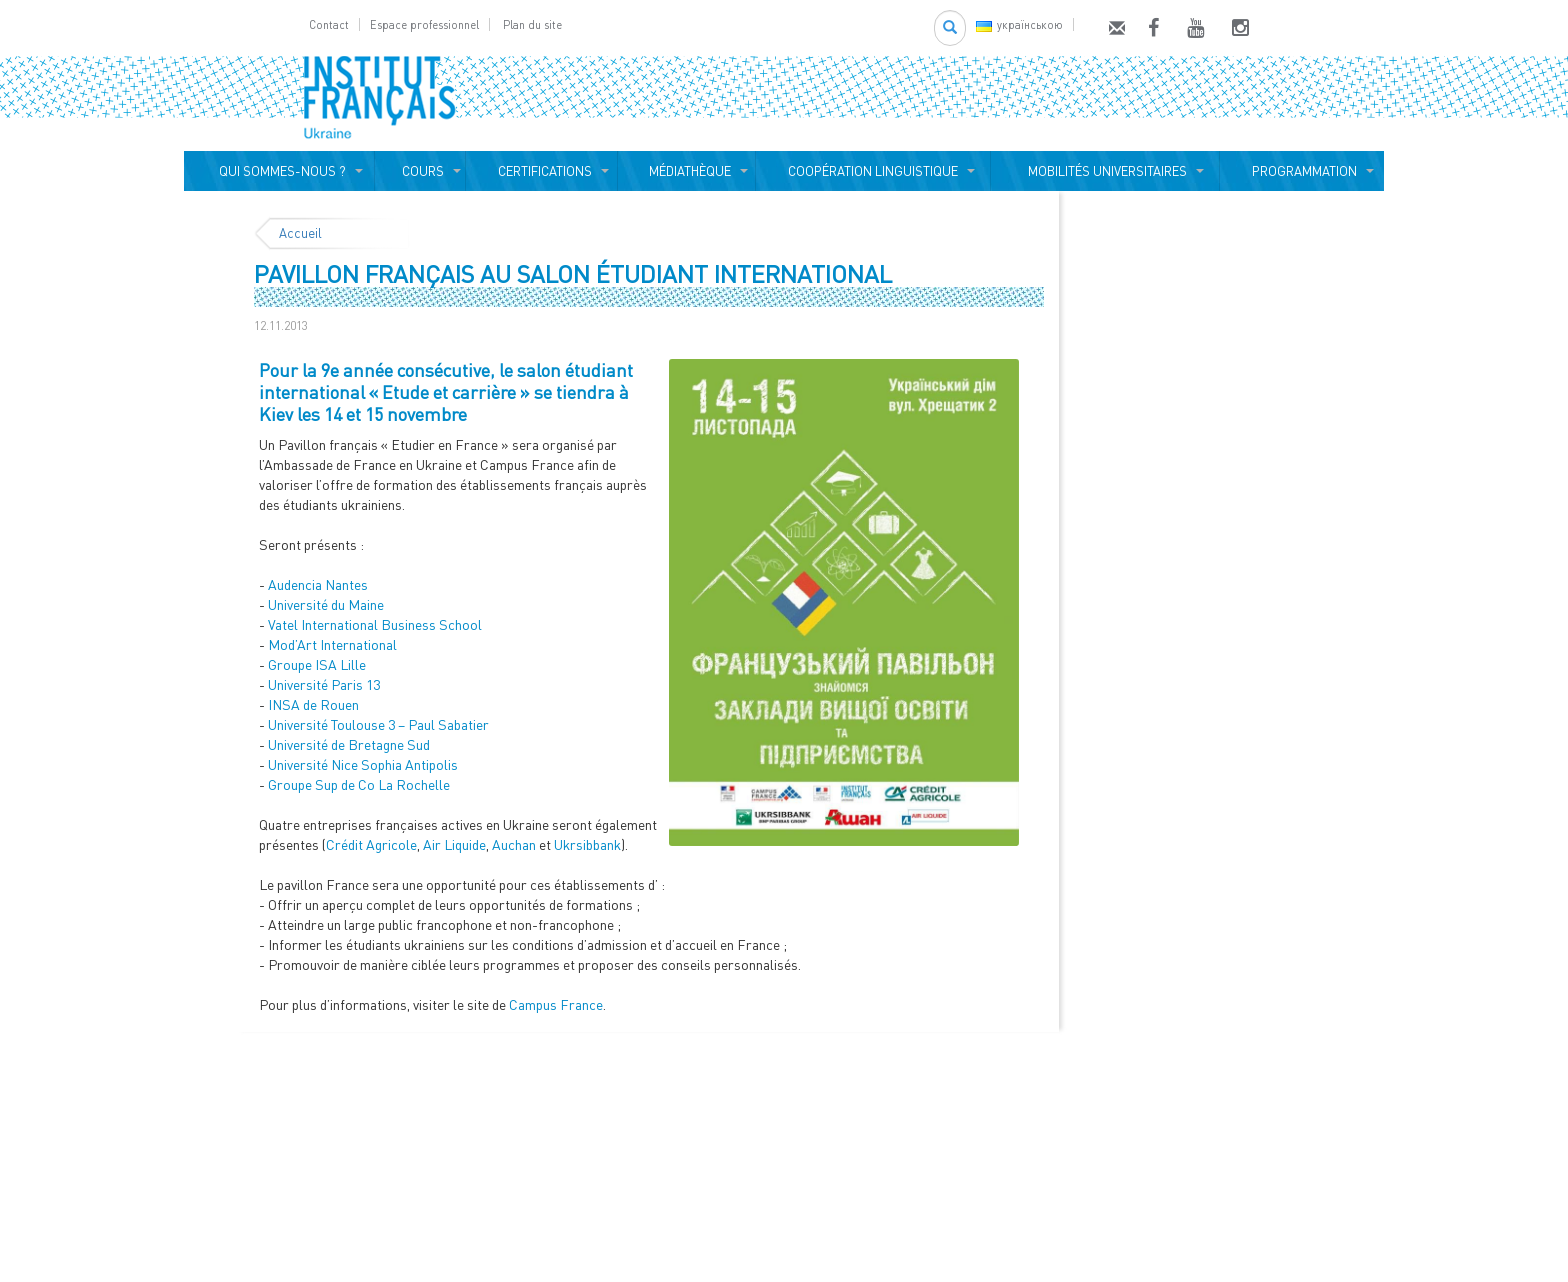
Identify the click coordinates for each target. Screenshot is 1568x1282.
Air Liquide (454, 844)
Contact (329, 24)
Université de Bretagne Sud (350, 744)
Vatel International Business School (376, 624)
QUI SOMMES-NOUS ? (279, 171)
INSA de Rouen (315, 704)
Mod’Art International (332, 644)
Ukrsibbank (587, 844)
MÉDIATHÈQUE (687, 171)
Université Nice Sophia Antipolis (364, 764)
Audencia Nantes (319, 584)
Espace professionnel (424, 24)
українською (1019, 24)
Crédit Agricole (371, 844)
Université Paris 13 (325, 684)
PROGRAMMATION (1301, 171)
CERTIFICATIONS (542, 171)
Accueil (300, 233)
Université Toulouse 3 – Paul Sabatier (378, 724)
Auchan (514, 844)
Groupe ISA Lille (317, 664)
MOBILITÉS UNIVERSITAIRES (1104, 171)
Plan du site (532, 24)
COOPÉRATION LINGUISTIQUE (873, 171)
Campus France (556, 1004)
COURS (420, 171)
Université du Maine (327, 604)
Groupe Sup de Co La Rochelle (359, 784)
